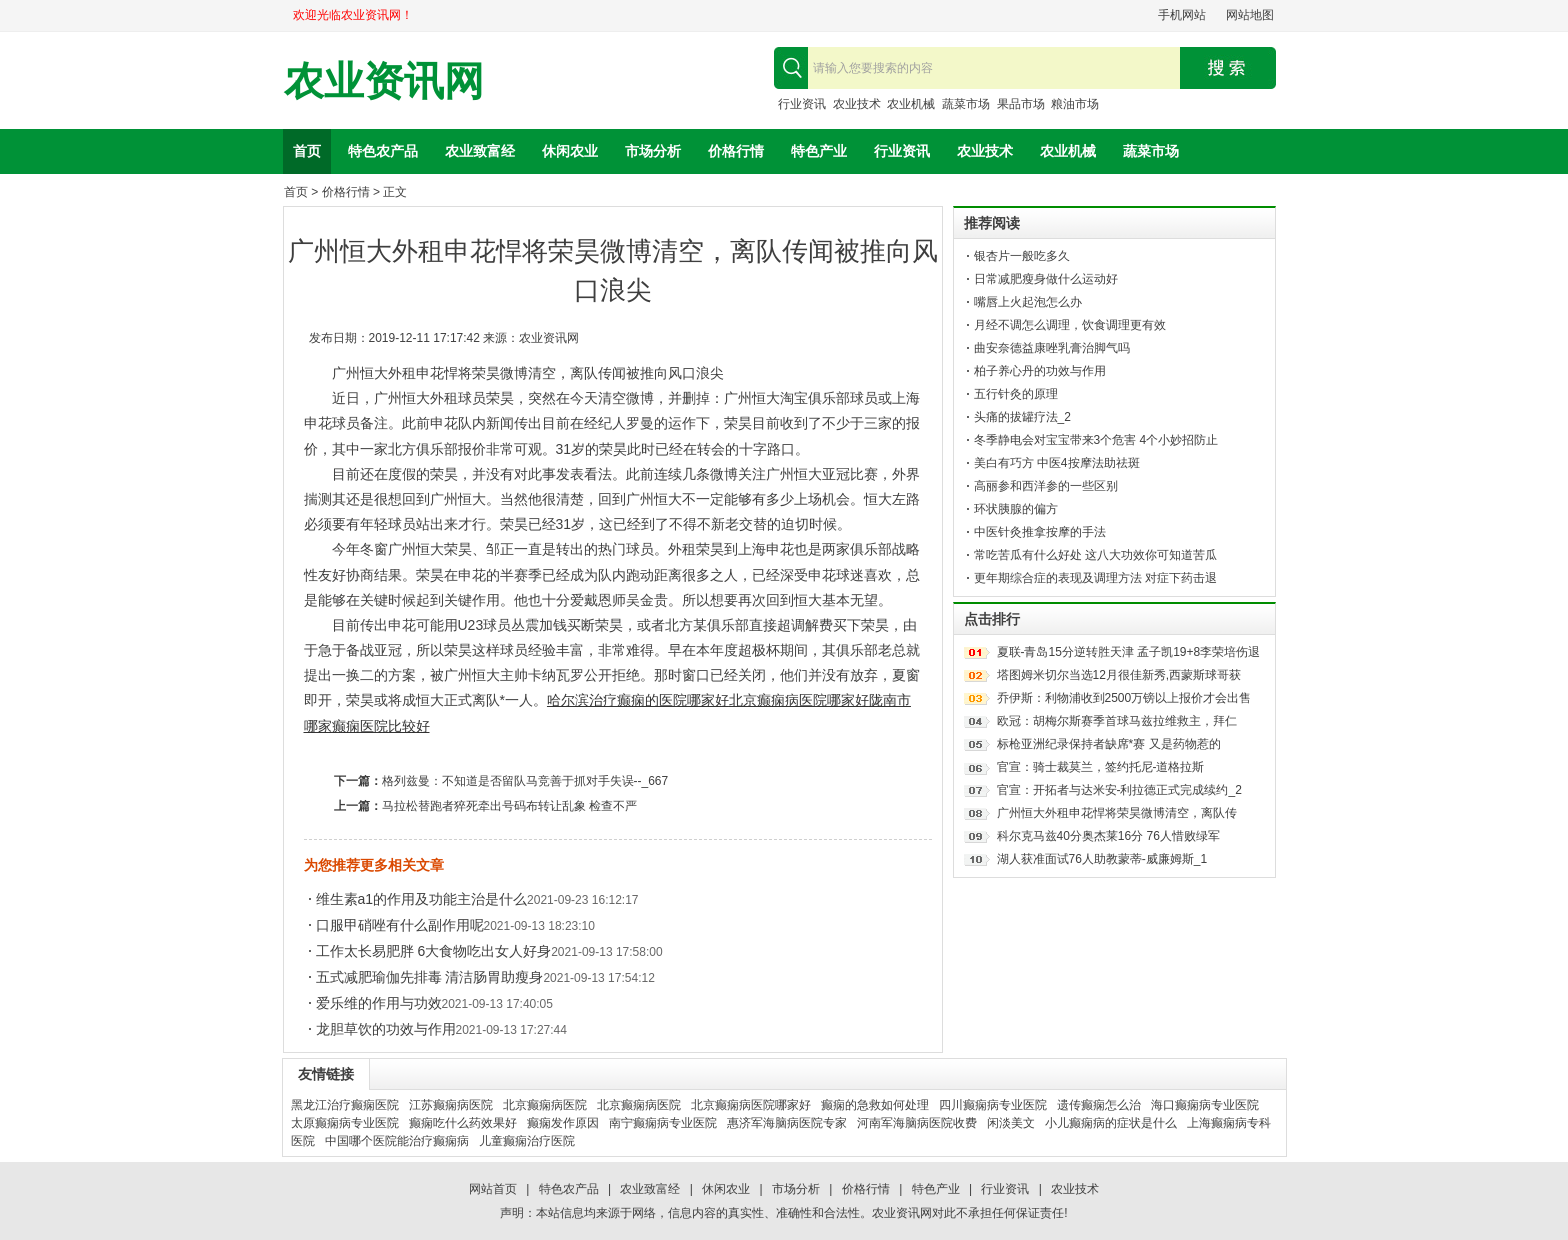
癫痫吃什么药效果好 (463, 1123)
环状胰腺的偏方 (1016, 509)
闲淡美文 (1011, 1123)
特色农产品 (383, 151)
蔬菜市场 (966, 104)
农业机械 (911, 104)
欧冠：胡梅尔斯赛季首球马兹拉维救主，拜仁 (1117, 721)
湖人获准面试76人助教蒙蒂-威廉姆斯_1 (1102, 859)
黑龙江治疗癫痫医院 (345, 1105)
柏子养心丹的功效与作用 (1040, 371)
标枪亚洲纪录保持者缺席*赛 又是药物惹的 (1109, 744)
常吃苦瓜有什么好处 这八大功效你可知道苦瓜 (1095, 555)
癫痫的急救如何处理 (875, 1105)
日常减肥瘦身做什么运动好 (1046, 279)
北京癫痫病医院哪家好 (799, 700)
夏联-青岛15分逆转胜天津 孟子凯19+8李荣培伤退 (1129, 652)
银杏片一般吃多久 (1022, 256)
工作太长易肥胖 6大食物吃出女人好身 (434, 951)
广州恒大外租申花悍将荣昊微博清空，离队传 (1117, 813)
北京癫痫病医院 (545, 1105)
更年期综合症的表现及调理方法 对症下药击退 (1095, 578)
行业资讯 (802, 104)
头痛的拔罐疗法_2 (1022, 417)
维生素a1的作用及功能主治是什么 (422, 899)
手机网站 (1182, 15)
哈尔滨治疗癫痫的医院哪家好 (638, 700)
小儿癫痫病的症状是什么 (1111, 1123)
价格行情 (736, 151)
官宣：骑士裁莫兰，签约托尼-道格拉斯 (1101, 767)
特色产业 (819, 151)
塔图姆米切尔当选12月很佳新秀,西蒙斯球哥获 (1119, 675)
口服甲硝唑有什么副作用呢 (400, 925)
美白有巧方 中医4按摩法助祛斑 (1057, 463)
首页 (307, 151)
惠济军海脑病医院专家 (787, 1123)
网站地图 (1250, 15)
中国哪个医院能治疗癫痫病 (397, 1141)
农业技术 (857, 104)
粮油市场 (1075, 104)
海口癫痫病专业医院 (1205, 1105)
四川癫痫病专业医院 (993, 1105)
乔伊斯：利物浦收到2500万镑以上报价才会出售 (1124, 698)
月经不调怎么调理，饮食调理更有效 (1070, 325)
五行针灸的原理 (1016, 394)
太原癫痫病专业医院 (345, 1123)
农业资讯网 (384, 81)
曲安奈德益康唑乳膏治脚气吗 (1052, 348)
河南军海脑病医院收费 (917, 1123)
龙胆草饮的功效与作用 (386, 1029)
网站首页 (493, 1189)
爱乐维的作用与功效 (379, 1003)
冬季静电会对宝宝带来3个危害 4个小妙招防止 (1096, 440)
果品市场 (1021, 104)
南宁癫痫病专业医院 (663, 1123)
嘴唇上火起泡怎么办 (1028, 302)
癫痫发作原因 (563, 1123)
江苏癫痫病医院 (451, 1105)
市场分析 (653, 151)
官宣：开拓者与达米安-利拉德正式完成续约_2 (1119, 790)
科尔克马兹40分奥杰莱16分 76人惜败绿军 (1108, 836)
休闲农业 (570, 151)
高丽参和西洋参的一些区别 (1046, 486)
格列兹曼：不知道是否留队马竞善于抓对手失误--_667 (525, 781)
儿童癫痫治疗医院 (527, 1141)
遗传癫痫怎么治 (1099, 1105)
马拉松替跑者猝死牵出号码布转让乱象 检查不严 (509, 806)
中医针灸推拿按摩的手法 (1040, 532)
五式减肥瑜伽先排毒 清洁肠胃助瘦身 (430, 977)
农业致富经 (480, 151)
